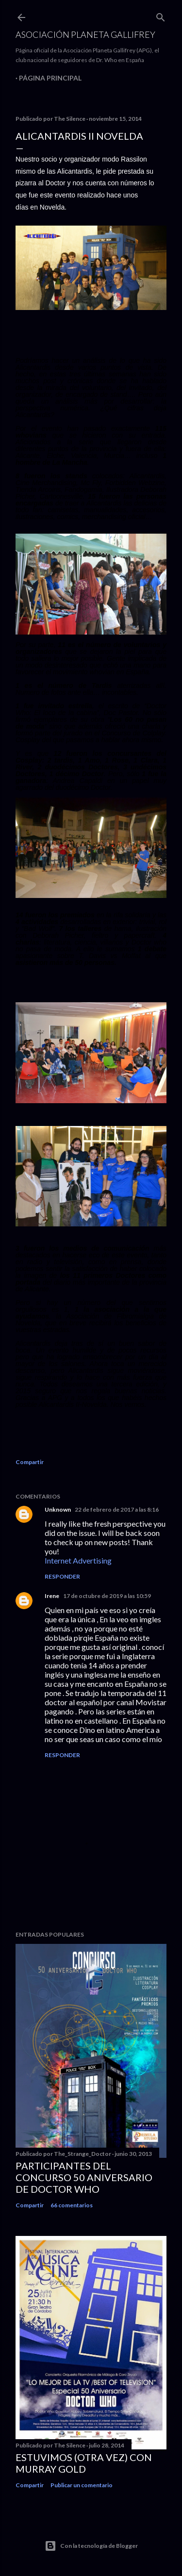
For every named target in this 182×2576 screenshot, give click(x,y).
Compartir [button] (30, 1462)
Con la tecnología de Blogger (91, 2546)
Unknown (58, 1509)
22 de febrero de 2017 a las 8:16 (117, 1509)
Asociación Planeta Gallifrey (85, 34)
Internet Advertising (78, 1560)
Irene (52, 1595)
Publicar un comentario (81, 2485)
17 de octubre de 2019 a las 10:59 (107, 1595)
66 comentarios (71, 2205)
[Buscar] (160, 15)
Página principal (50, 78)
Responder (62, 1576)
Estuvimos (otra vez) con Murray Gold (84, 2463)
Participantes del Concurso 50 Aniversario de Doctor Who (84, 2177)
